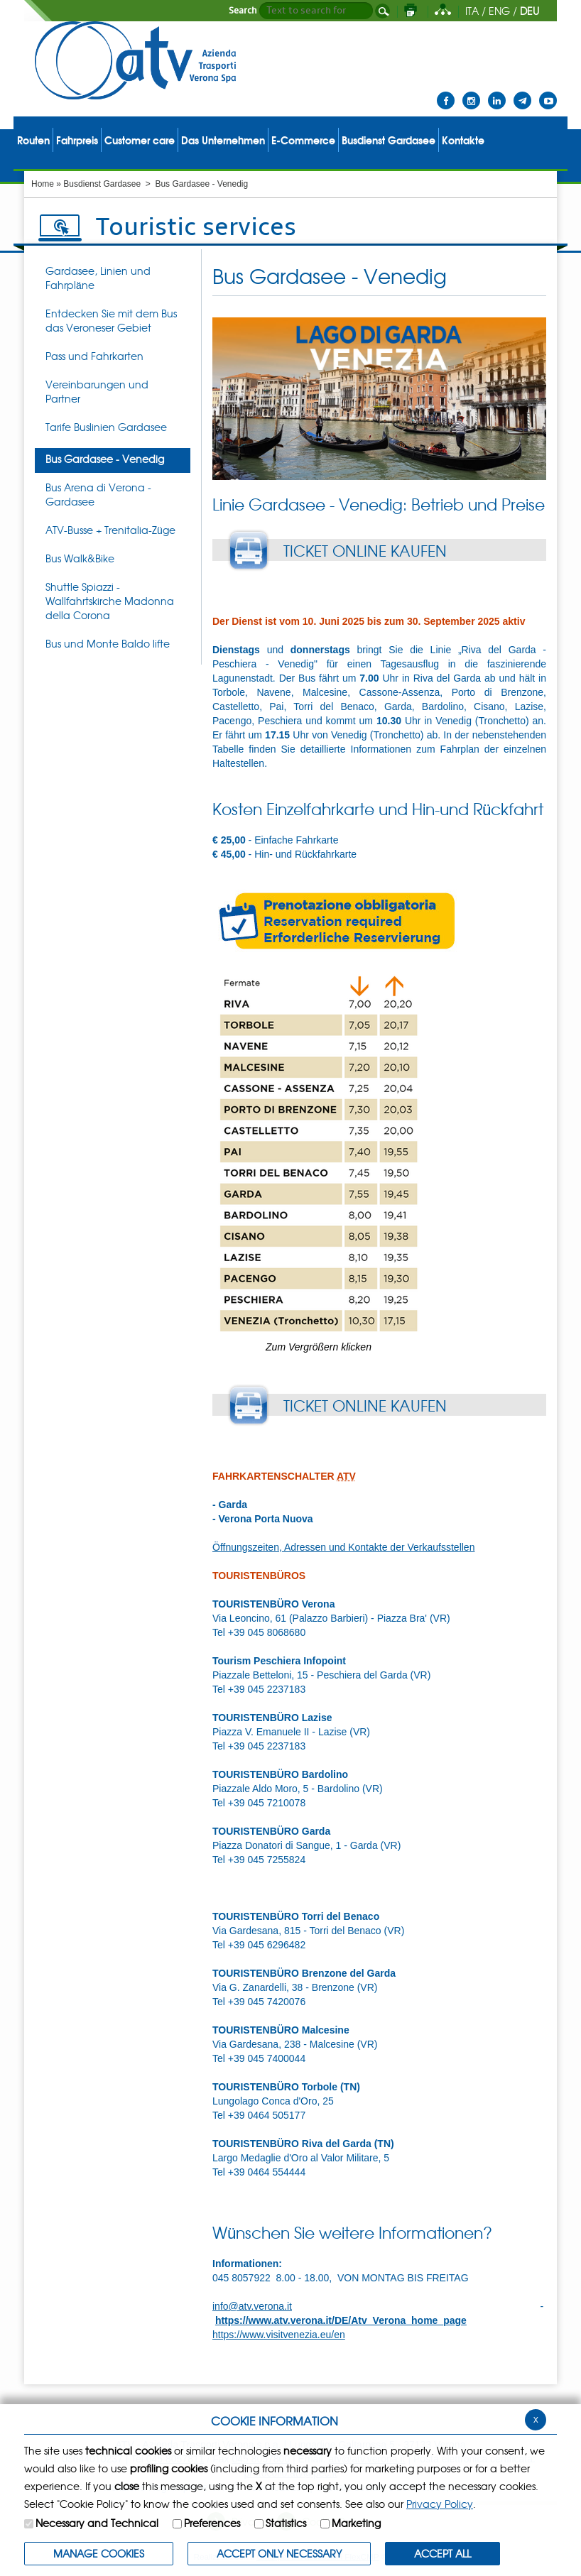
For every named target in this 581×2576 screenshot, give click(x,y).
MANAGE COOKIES (98, 2553)
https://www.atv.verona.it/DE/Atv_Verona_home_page (341, 2320)
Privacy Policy (439, 2503)
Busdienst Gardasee (102, 184)
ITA (472, 11)
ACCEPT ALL (442, 2553)
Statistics (286, 2523)
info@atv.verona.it (252, 2306)
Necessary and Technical (97, 2523)
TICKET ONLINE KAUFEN (365, 550)
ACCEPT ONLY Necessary (279, 2553)
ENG (499, 11)
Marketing (356, 2523)
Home (42, 184)
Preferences (212, 2523)
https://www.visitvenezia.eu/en (278, 2334)
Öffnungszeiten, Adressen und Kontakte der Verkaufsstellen (343, 1547)
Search (243, 11)
